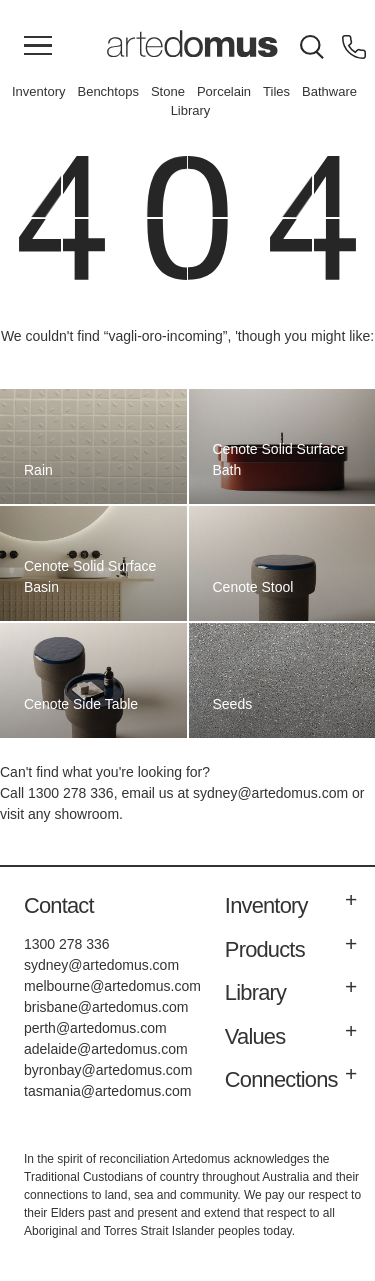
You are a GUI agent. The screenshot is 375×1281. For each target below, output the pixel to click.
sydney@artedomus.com (270, 793)
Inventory (38, 91)
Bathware (329, 91)
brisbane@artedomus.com (106, 1007)
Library (191, 110)
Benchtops (107, 91)
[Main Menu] (38, 47)
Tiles (276, 91)
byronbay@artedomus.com (108, 1070)
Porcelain (224, 91)
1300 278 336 (71, 793)
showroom (86, 814)
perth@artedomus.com (95, 1028)
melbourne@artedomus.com (112, 986)
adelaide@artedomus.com (106, 1049)
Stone (168, 91)
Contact (59, 905)
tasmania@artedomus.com (108, 1091)
